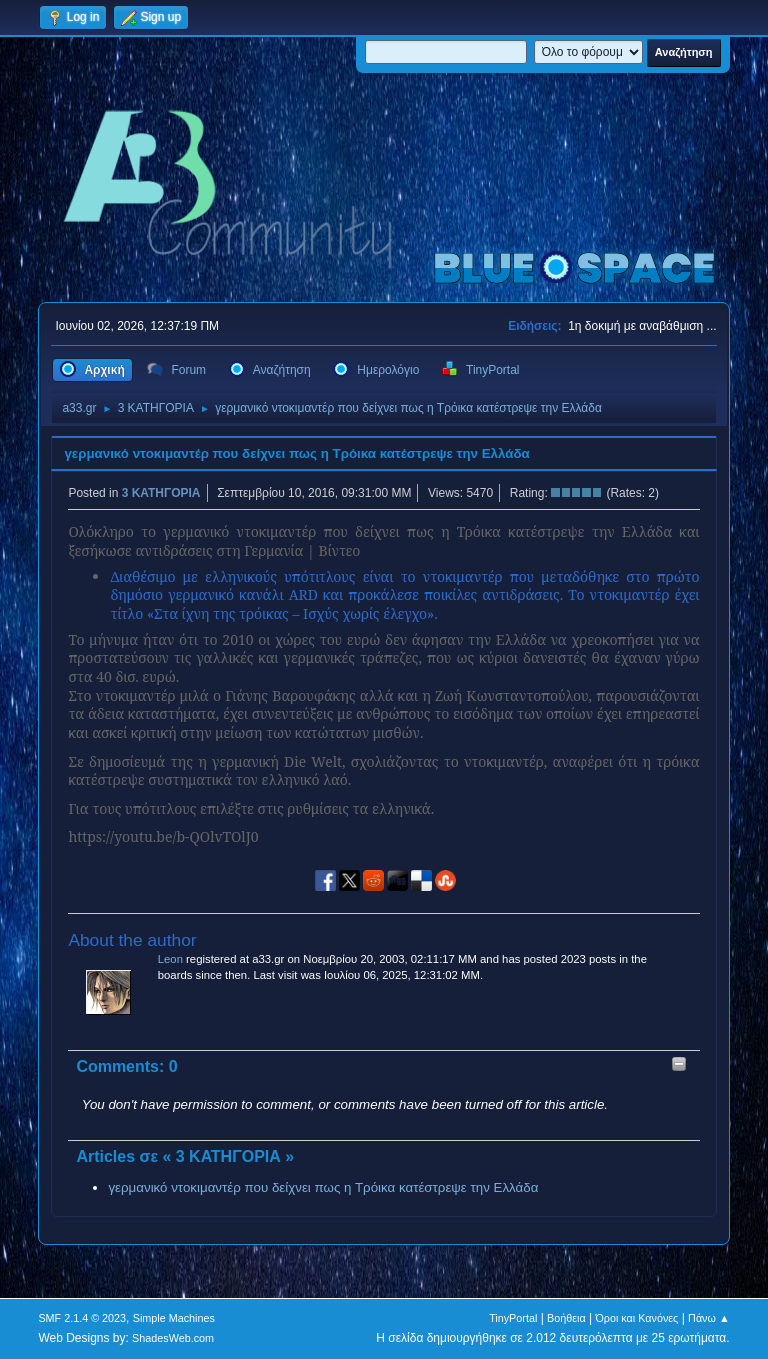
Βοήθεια (566, 1318)
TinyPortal (513, 1318)
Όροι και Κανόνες (636, 1318)
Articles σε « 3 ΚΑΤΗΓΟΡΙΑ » (185, 1156)
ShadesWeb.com (173, 1338)
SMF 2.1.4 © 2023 (82, 1318)
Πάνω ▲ (709, 1318)
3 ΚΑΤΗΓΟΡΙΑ (161, 493)
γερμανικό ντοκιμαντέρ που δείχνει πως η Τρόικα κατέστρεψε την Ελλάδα (296, 453)
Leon (170, 959)
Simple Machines (174, 1318)
